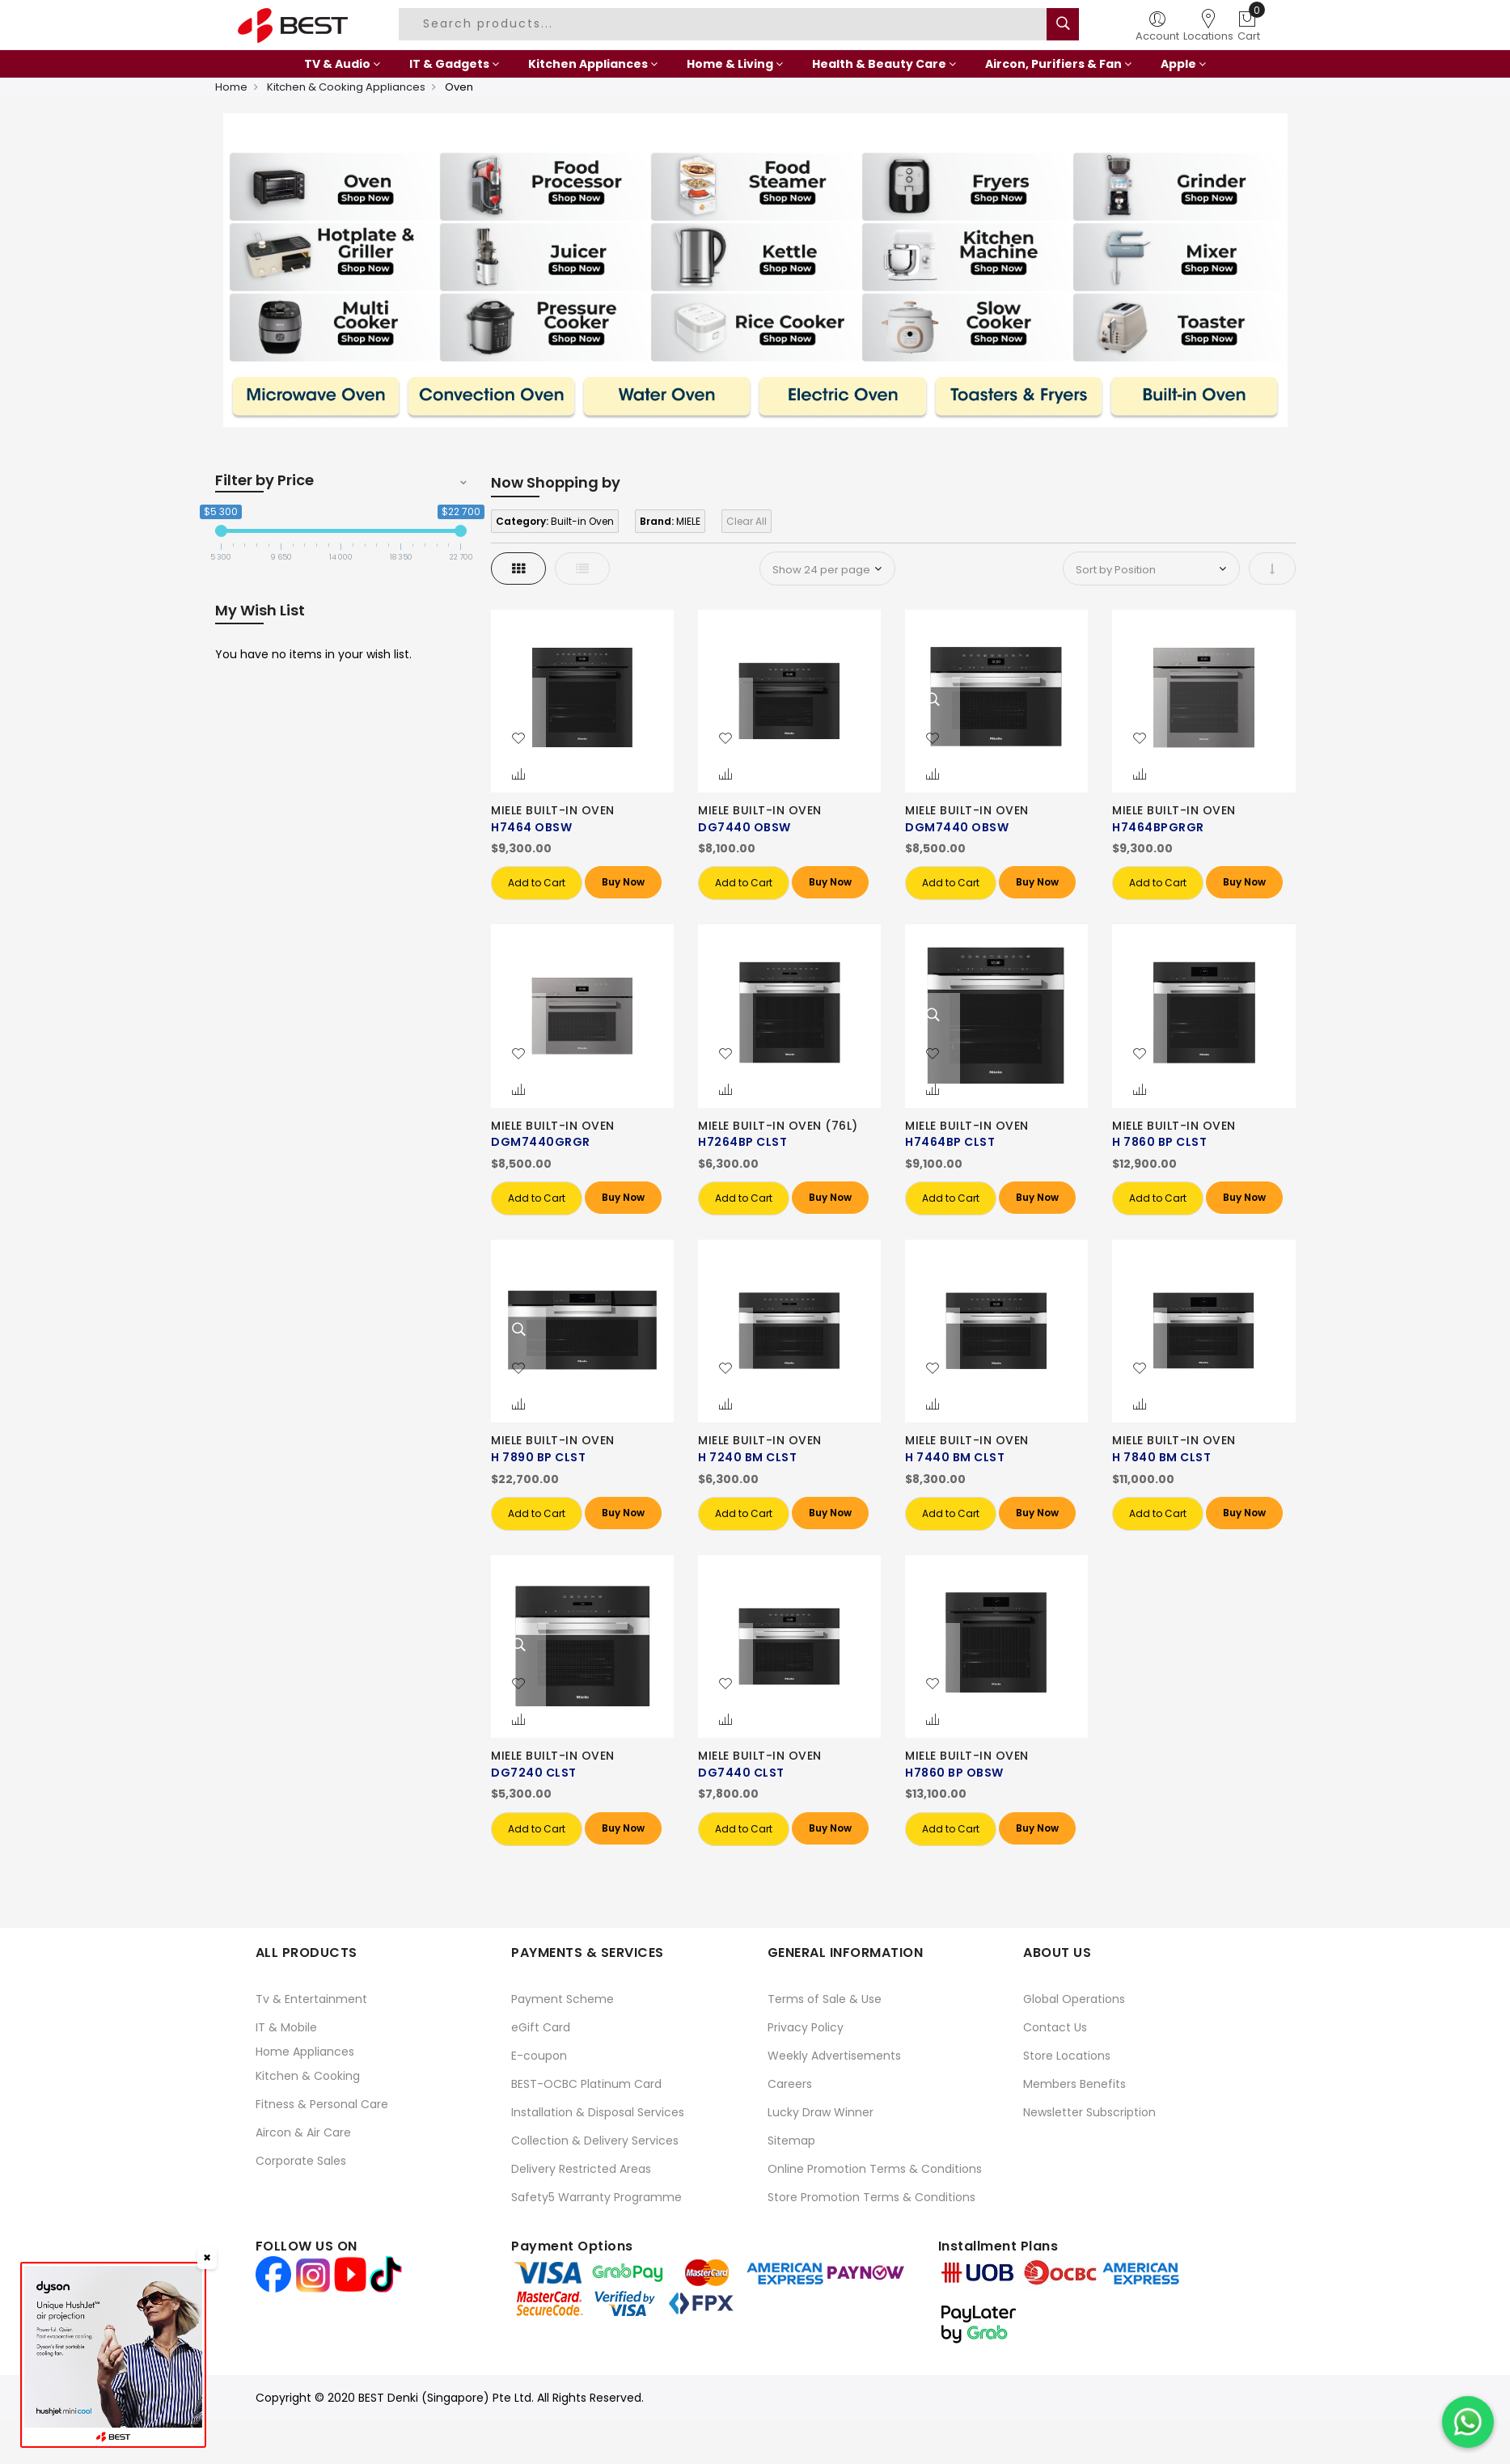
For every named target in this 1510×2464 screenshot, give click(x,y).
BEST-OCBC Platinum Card (586, 2084)
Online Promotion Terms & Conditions (875, 2169)
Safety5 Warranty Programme (596, 2197)
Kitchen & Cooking (308, 2076)
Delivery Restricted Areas (581, 2169)
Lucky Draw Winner (820, 2112)
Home (231, 87)
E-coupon (539, 2056)
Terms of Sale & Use (825, 1999)
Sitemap (791, 2140)
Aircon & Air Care (303, 2132)
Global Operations (1074, 1999)
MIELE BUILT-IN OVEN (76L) (778, 1126)
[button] (518, 739)
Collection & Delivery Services (595, 2140)
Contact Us (1055, 2027)
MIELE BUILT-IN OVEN (553, 810)
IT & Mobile (286, 2027)
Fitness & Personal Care (322, 2104)
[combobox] (725, 24)
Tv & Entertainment (311, 1999)
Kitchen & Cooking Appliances (346, 87)
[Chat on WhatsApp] (1468, 2422)
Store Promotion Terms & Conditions (871, 2197)
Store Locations (1066, 2056)
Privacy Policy (806, 2027)
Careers (790, 2084)
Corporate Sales (301, 2161)
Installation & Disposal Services (597, 2112)
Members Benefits (1074, 2084)
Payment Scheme (562, 1999)
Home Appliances (305, 2051)
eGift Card (540, 2027)
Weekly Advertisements (834, 2056)
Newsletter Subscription (1089, 2112)
